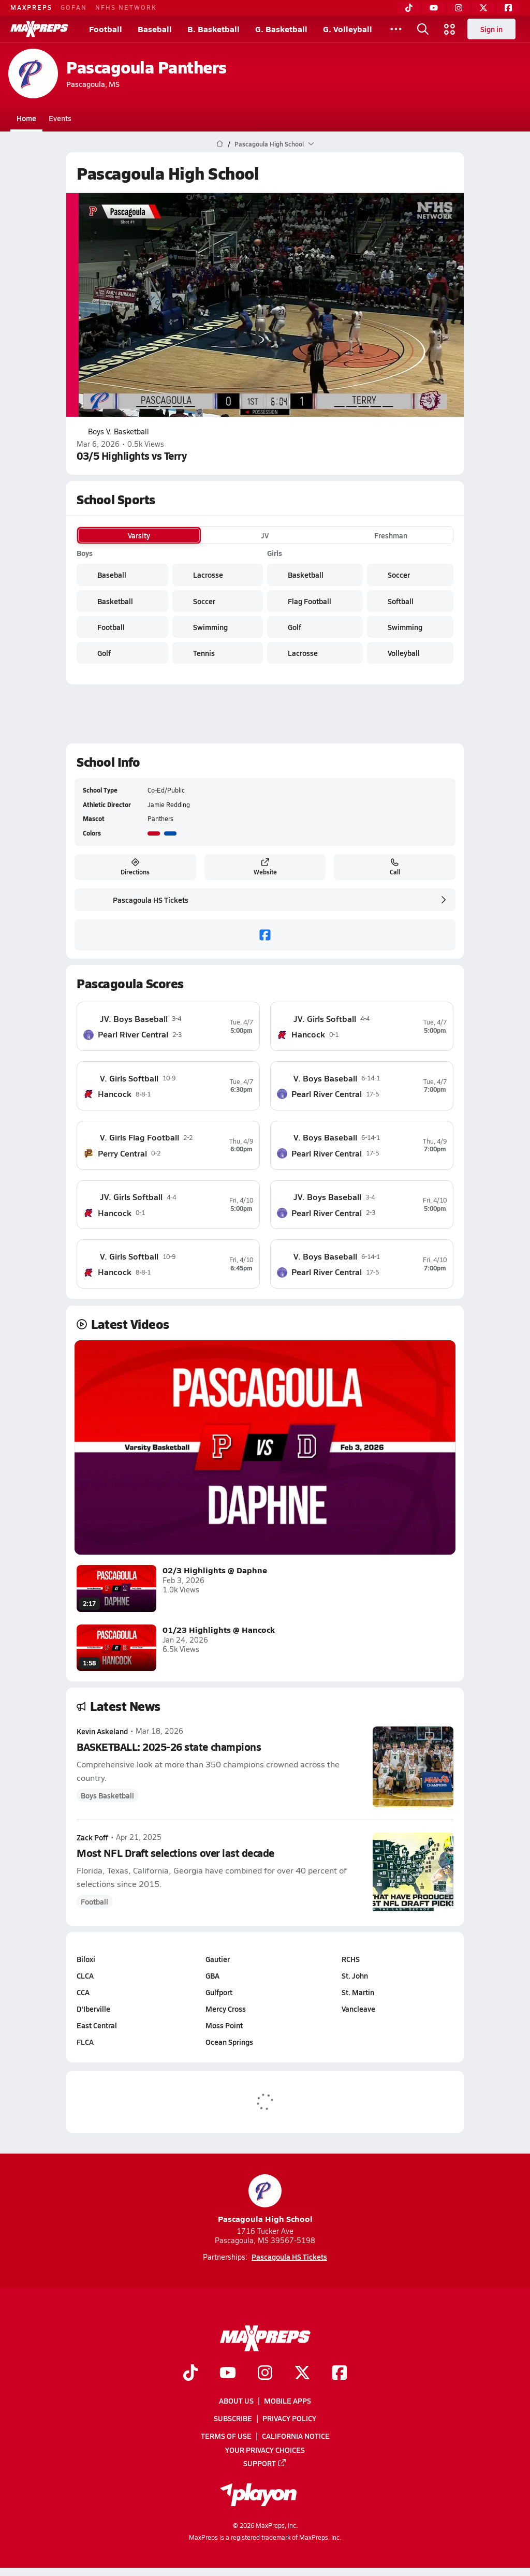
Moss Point (224, 2025)
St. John (355, 1975)
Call (395, 867)
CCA (83, 1992)
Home (26, 118)
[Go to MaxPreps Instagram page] (265, 2373)
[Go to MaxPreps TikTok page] (190, 2373)
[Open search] (422, 29)
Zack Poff (92, 1837)
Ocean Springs (229, 2042)
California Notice (296, 2436)
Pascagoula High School (265, 2199)
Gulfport (218, 1992)
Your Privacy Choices (265, 2449)
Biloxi (86, 1959)
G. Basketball (281, 29)
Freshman (390, 535)
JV (265, 535)
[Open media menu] (449, 29)
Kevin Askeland (102, 1731)
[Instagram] (458, 7)
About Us (236, 2400)
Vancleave (358, 2008)
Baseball (155, 29)
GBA (212, 1975)
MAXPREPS (31, 7)
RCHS (351, 1959)
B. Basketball (213, 29)
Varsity (139, 535)
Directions (135, 867)
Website (265, 867)
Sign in (491, 29)
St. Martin (358, 1992)
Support (265, 2462)
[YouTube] (433, 7)
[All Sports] (395, 29)
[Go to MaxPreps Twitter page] (302, 2373)
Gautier (217, 1959)
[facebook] (265, 934)
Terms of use (226, 2436)
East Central (97, 2025)
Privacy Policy (289, 2418)
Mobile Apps (287, 2400)
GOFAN (74, 7)
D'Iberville (93, 2008)
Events (60, 118)
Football (105, 29)
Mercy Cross (225, 2008)
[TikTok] (409, 7)
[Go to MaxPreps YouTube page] (227, 2373)
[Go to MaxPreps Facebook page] (339, 2373)
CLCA (85, 1975)
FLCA (85, 2042)
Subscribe (233, 2418)
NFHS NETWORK (126, 7)
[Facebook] (508, 7)
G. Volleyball (347, 29)
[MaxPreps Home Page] (220, 144)
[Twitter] (483, 7)
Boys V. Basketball (113, 431)
